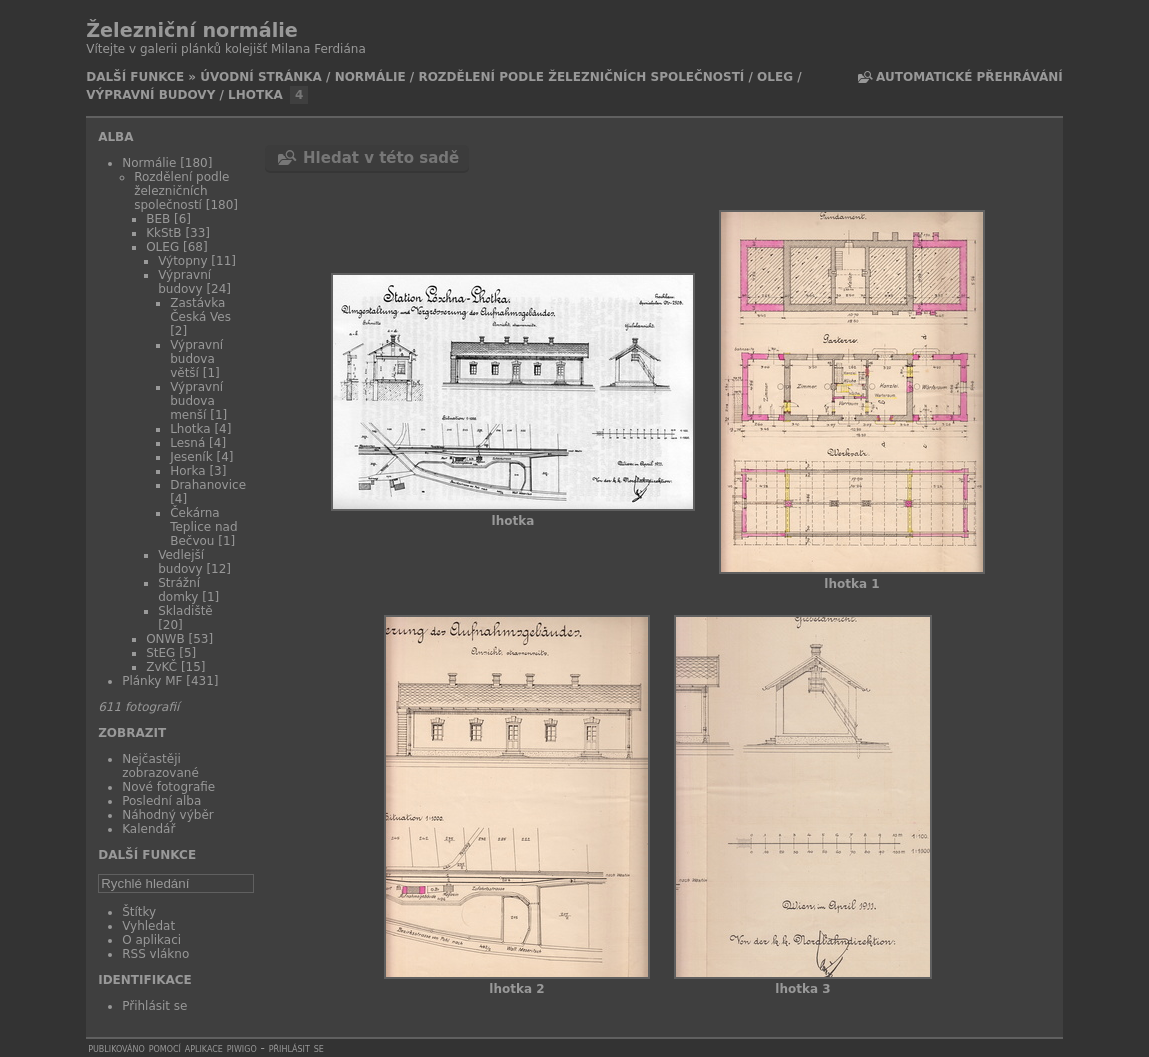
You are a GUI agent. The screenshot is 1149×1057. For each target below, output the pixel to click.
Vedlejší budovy (181, 562)
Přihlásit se (154, 1006)
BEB (158, 219)
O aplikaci (151, 940)
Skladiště (185, 611)
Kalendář (148, 829)
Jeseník (191, 457)
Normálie (370, 77)
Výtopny (182, 261)
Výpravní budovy (150, 95)
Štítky (139, 912)
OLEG (775, 77)
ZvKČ (161, 667)
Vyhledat (148, 926)
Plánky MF (152, 681)
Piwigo (242, 1048)
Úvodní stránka (261, 77)
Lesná (187, 443)
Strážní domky (179, 590)
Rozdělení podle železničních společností (581, 77)
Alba (115, 137)
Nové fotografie (168, 787)
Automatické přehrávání (969, 77)
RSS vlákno (155, 954)
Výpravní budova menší (196, 401)
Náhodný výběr (168, 815)
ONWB (165, 639)
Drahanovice (208, 485)
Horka (187, 471)
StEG (160, 653)
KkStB (163, 233)
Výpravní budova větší (196, 359)
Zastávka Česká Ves (200, 310)
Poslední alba (161, 801)
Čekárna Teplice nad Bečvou (203, 527)
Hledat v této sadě (381, 158)
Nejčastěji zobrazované (160, 766)
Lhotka (255, 95)
